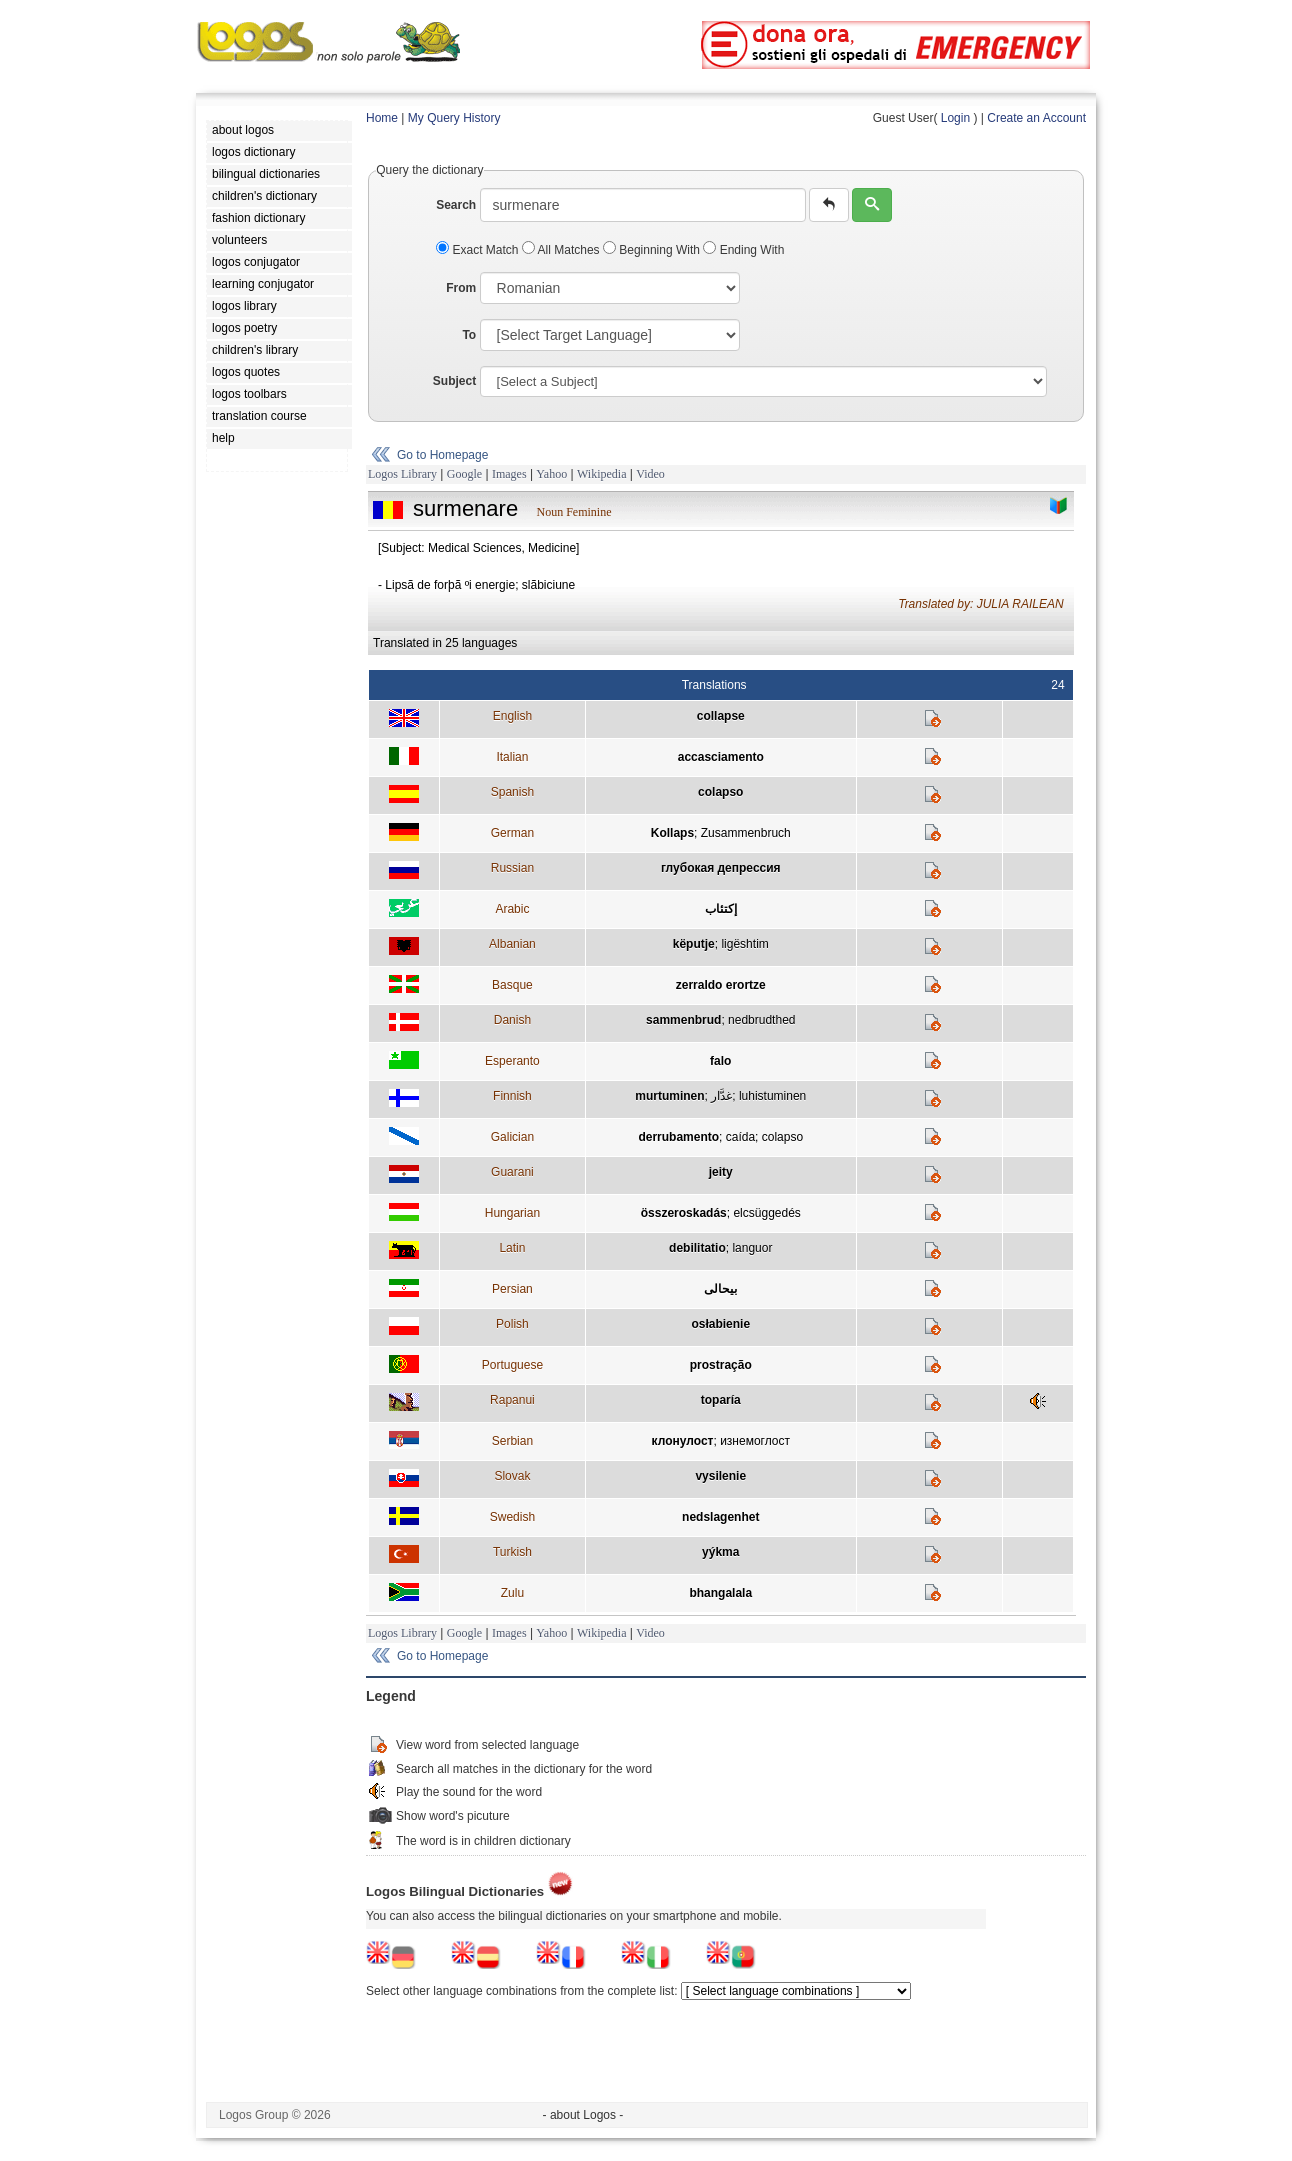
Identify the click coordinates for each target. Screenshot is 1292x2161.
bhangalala (720, 1593)
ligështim (744, 944)
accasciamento (721, 757)
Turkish (512, 1552)
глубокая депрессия (721, 868)
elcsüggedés (766, 1213)
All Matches (562, 250)
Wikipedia (602, 474)
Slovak (512, 1476)
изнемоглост (755, 1441)
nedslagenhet (720, 1517)
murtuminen (669, 1096)
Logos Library (402, 474)
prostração (721, 1365)
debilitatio (697, 1248)
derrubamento (678, 1137)
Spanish (512, 792)
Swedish (512, 1517)
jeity (721, 1172)
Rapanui (512, 1400)
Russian (512, 868)
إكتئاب (721, 909)
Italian (512, 757)
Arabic (512, 909)
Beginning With (653, 250)
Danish (512, 1020)
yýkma (720, 1552)
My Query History (454, 118)
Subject (454, 381)
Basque (512, 985)
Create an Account (1036, 118)
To (469, 335)
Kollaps (672, 833)
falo (720, 1061)
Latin (512, 1248)
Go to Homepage (442, 455)
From (461, 288)
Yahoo (551, 474)
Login (955, 118)
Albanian (512, 944)
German (512, 833)
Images (509, 474)
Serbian (512, 1441)
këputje (694, 944)
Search (456, 205)
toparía (721, 1400)
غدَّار (721, 1096)
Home (382, 118)
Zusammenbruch (746, 833)
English (512, 716)
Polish (512, 1324)
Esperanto (512, 1061)
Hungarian (512, 1213)
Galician (512, 1137)
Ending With (743, 250)
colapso (720, 792)
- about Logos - (583, 2115)
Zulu (512, 1593)
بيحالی (720, 1289)
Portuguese (512, 1365)
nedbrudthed (761, 1020)
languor (752, 1248)
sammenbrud (683, 1020)
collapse (721, 716)
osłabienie (720, 1324)
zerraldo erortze (721, 985)
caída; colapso (764, 1137)
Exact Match (479, 250)
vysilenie (720, 1476)
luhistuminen (772, 1096)
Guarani (512, 1172)
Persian (512, 1289)
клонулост (683, 1441)
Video (650, 474)
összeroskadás (684, 1213)
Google (464, 474)
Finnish (512, 1096)
